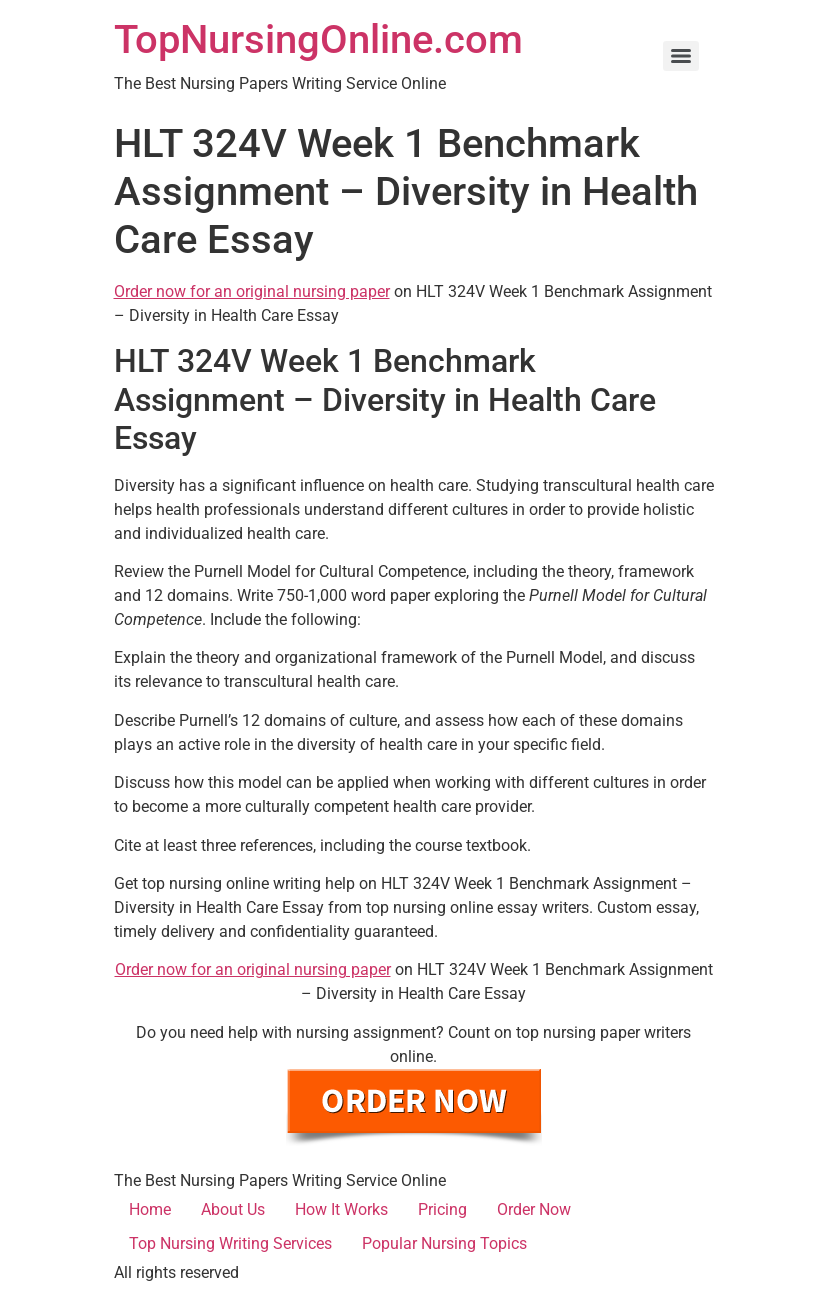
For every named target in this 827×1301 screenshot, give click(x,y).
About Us (233, 1209)
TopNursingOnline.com (318, 39)
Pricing (442, 1209)
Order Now (534, 1209)
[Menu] (681, 56)
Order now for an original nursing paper (252, 291)
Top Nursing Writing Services (230, 1243)
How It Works (341, 1209)
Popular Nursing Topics (444, 1243)
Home (150, 1209)
